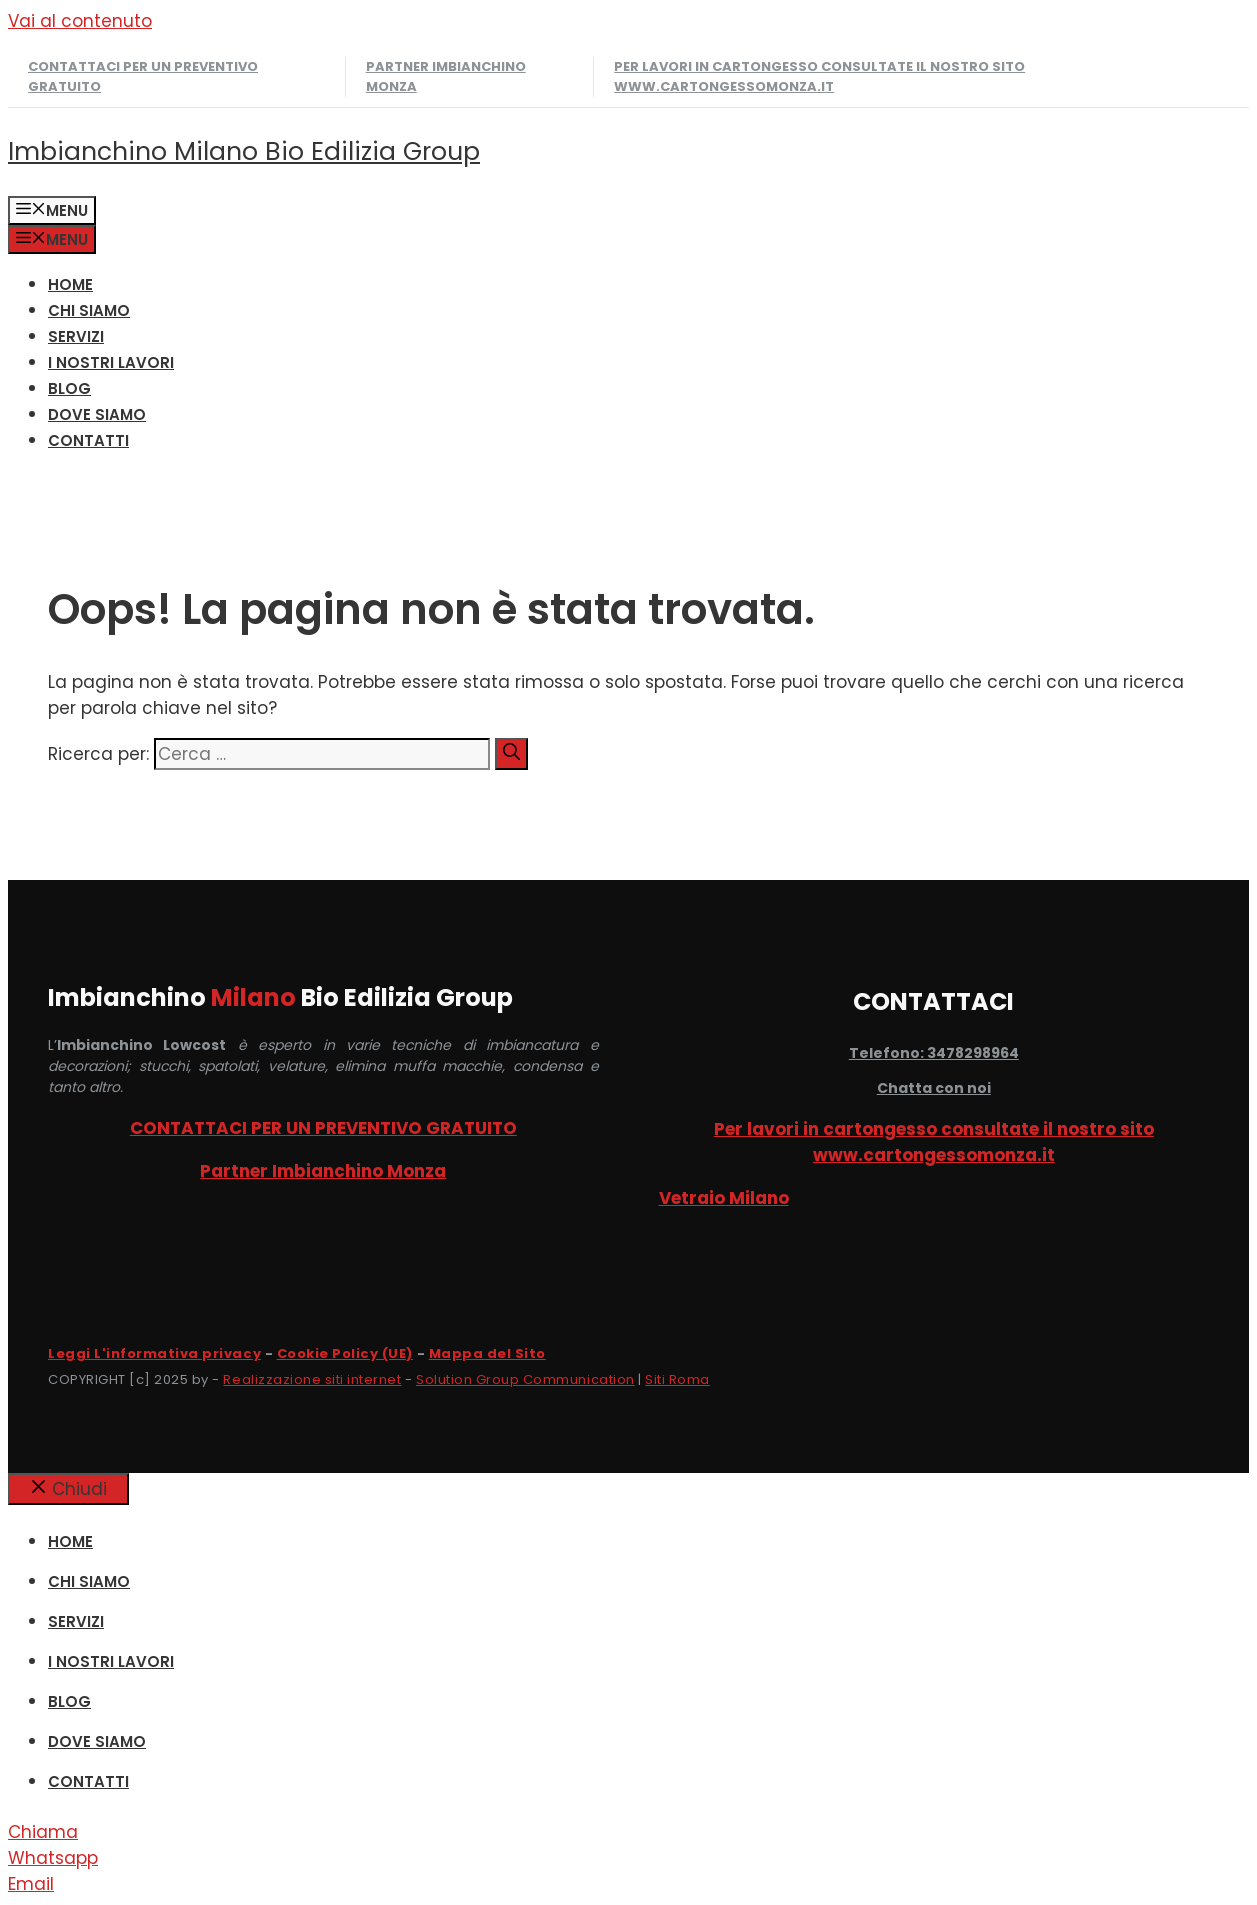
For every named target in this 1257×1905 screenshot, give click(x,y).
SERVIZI (76, 336)
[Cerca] (511, 754)
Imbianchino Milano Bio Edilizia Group (244, 151)
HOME (70, 284)
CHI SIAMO (89, 310)
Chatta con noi (934, 1088)
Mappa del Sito (487, 1353)
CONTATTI (88, 440)
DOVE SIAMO (97, 414)
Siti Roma (677, 1379)
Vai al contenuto (80, 21)
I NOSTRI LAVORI (111, 362)
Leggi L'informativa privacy (154, 1353)
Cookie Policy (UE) (345, 1353)
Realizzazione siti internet (312, 1379)
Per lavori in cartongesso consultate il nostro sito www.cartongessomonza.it (819, 76)
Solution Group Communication (525, 1379)
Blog (69, 388)
